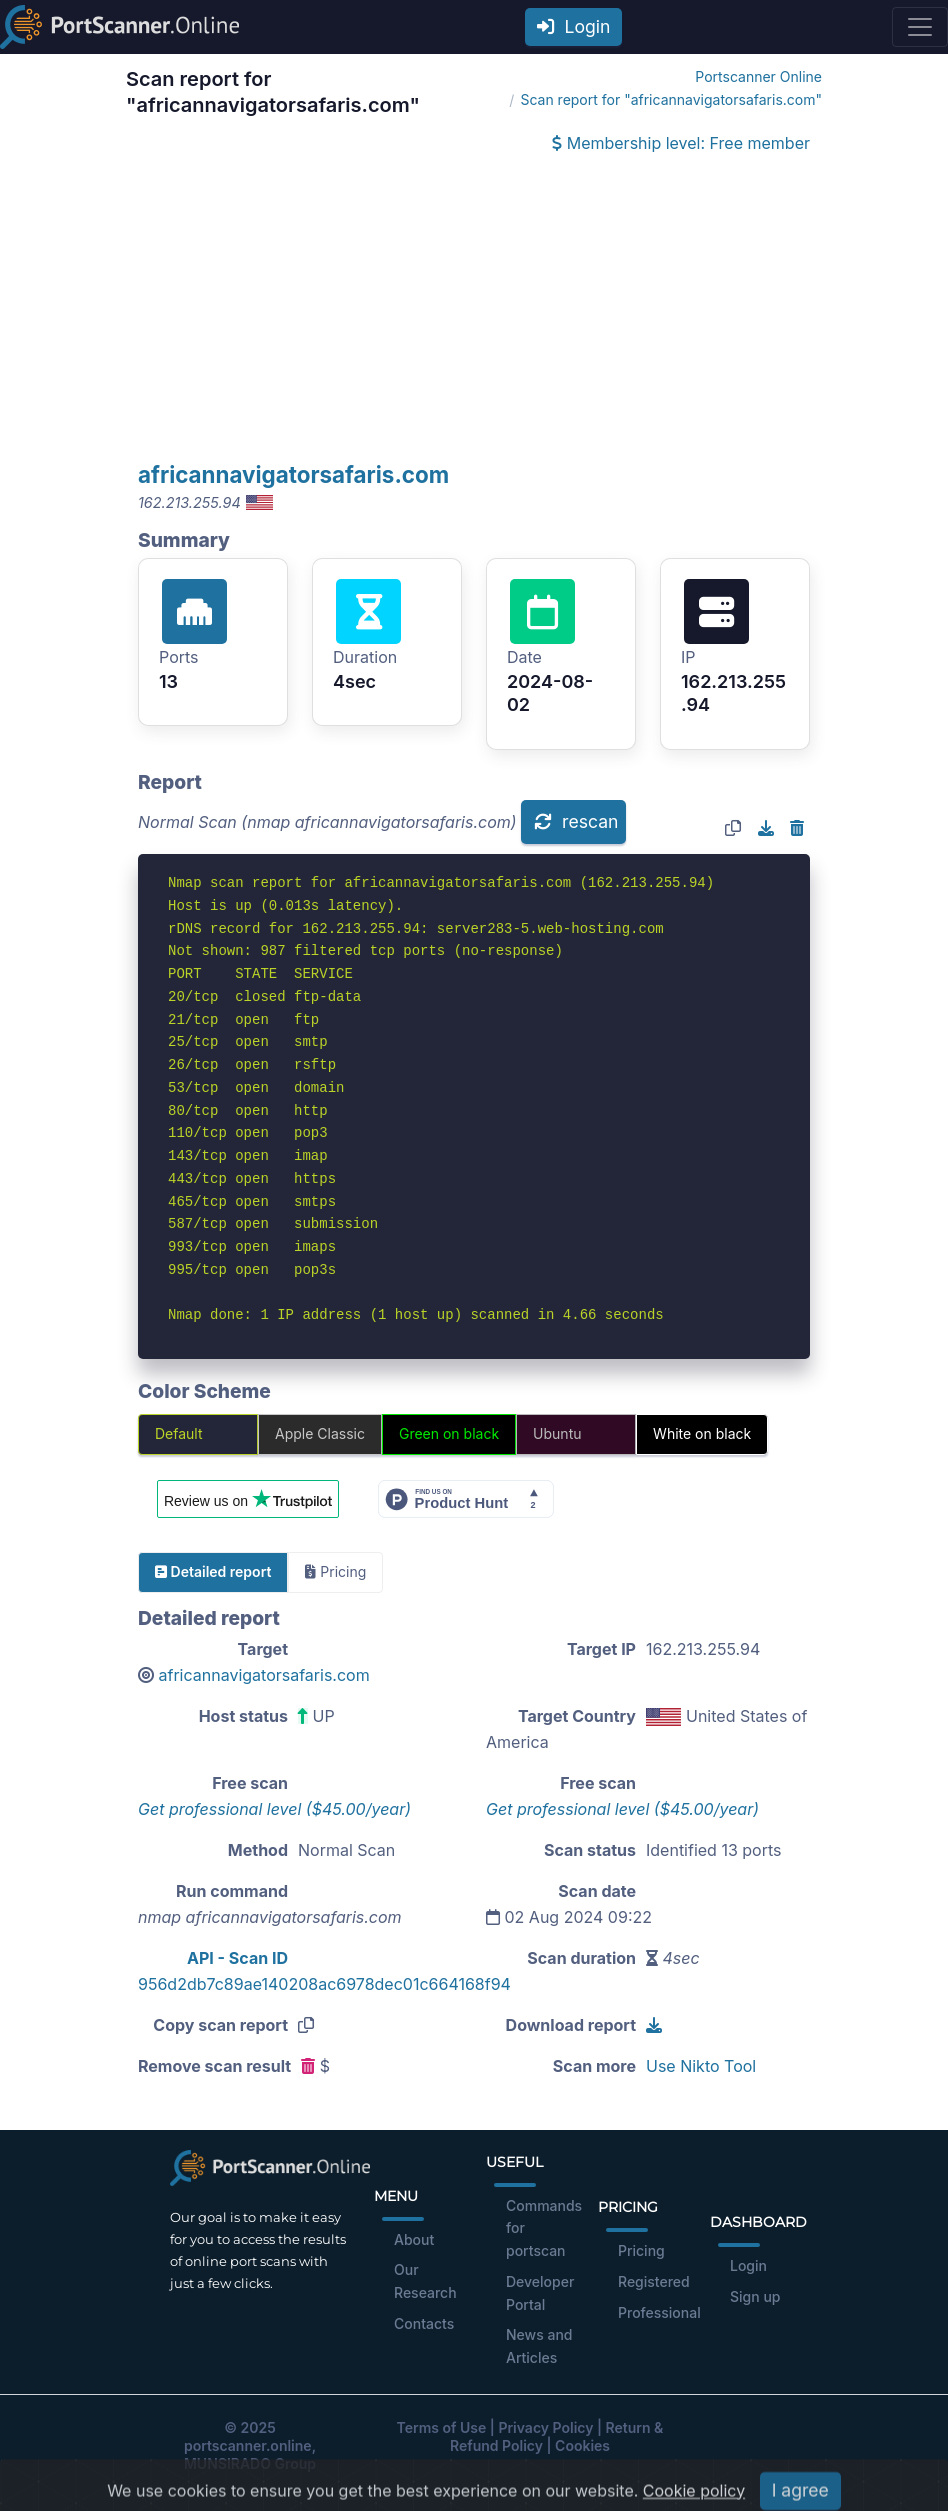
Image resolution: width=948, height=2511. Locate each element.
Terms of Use (442, 2427)
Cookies (582, 2445)
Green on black (449, 1433)
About (414, 2239)
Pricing (641, 2250)
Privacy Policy (545, 2427)
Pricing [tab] (335, 1571)
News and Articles (539, 2346)
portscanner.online (248, 2445)
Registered (654, 2281)
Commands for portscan (544, 2228)
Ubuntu (557, 1433)
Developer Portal (540, 2293)
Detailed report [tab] (213, 1571)
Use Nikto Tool (701, 2066)
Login (574, 26)
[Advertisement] (474, 310)
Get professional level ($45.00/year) (274, 1809)
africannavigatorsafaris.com (293, 474)
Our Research (425, 2281)
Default (179, 1433)
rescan (576, 821)
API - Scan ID (237, 1958)
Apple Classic (320, 1433)
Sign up (755, 2296)
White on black (702, 1433)
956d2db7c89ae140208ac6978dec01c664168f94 (324, 1984)
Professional (659, 2312)
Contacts (424, 2323)
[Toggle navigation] (920, 27)
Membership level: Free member (681, 143)
